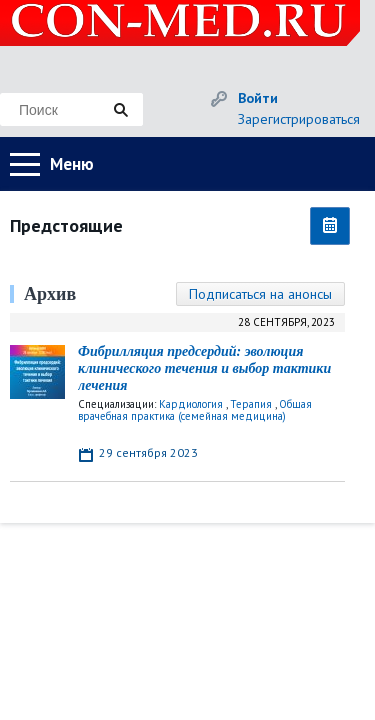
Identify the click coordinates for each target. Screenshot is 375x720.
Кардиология (191, 404)
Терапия (251, 404)
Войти (258, 98)
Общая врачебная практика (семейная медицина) (195, 410)
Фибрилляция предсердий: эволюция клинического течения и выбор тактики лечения (204, 368)
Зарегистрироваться (299, 119)
